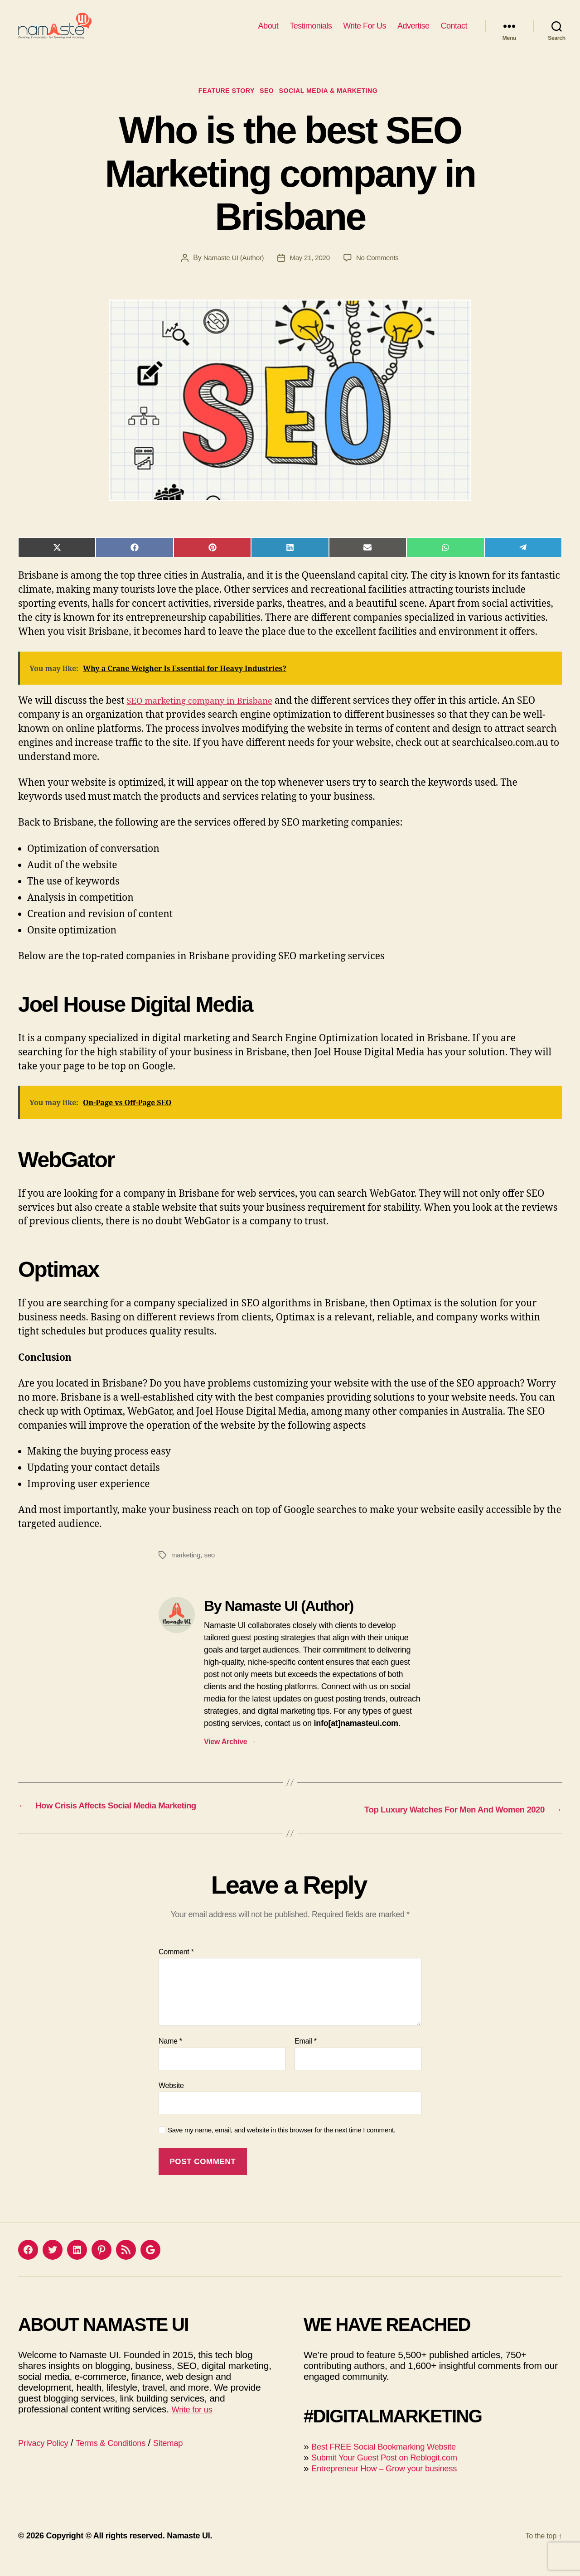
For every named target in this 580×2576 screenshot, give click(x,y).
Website (171, 2100)
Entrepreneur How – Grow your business (394, 2482)
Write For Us (364, 32)
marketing (186, 1571)
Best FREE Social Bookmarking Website (394, 2460)
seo (211, 1571)
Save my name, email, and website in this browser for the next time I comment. (282, 2145)
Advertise (413, 32)
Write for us (194, 2423)
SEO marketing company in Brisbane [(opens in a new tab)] (209, 717)
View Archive (230, 1758)
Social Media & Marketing (336, 106)
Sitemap (188, 2457)
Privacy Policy (47, 2457)
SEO (267, 106)
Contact (453, 32)
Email (306, 2056)
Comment (176, 1966)
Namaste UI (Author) (231, 274)
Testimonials (311, 32)
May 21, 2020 (310, 274)
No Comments (380, 274)
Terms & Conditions (123, 2457)
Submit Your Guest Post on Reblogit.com (395, 2471)
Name (170, 2056)
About (268, 32)
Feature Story (221, 106)
